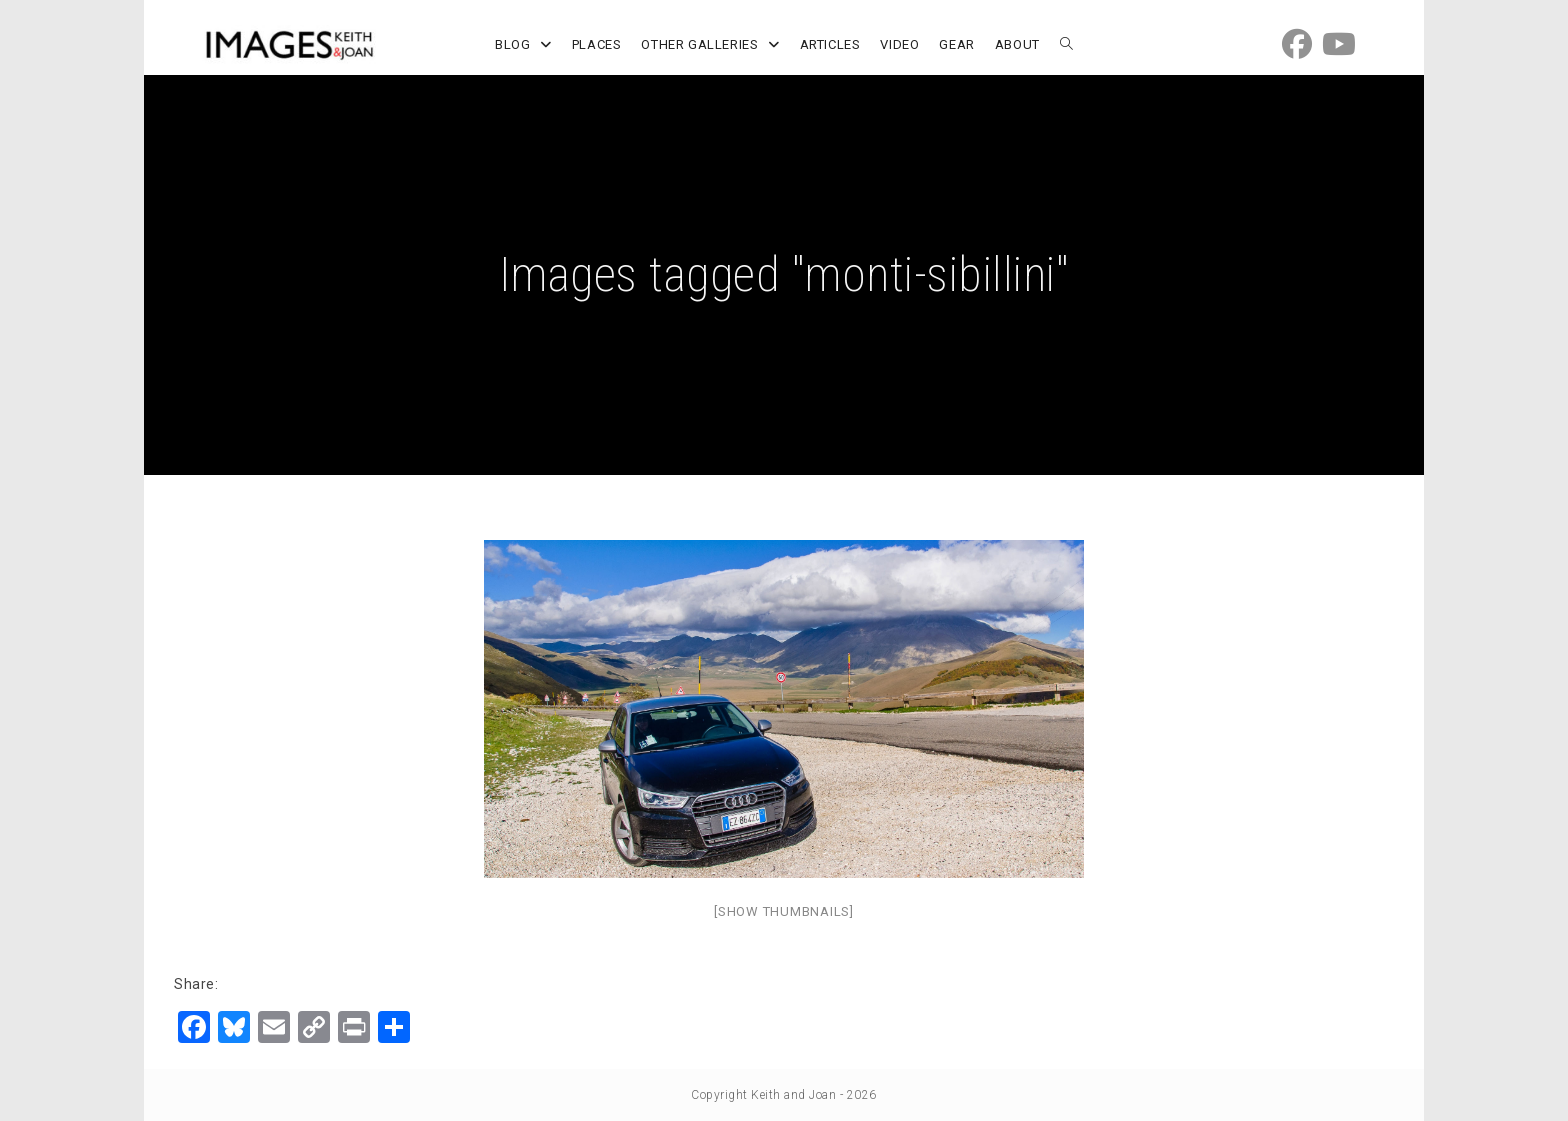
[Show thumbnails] (784, 911)
